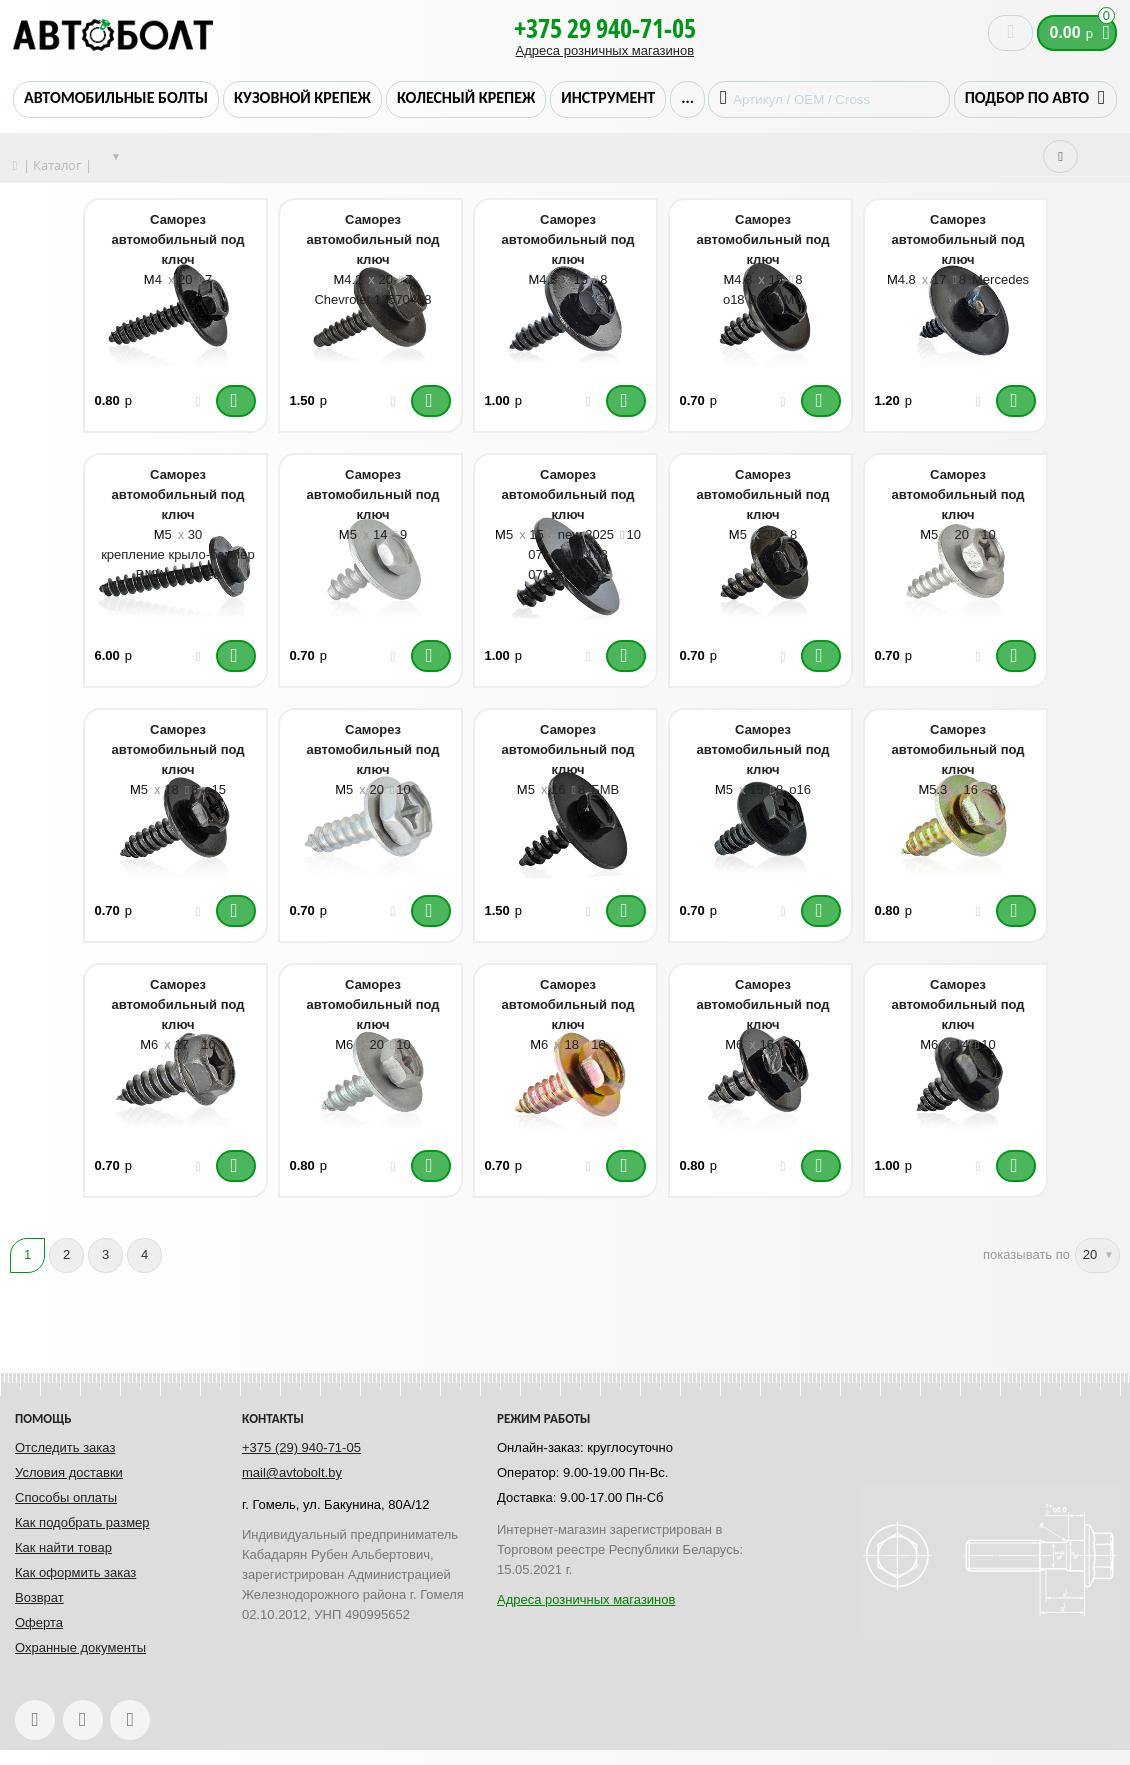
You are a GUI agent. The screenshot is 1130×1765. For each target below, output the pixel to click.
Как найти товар (63, 1547)
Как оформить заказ (75, 1572)
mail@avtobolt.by (292, 1472)
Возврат (39, 1597)
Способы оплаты (66, 1497)
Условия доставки (69, 1472)
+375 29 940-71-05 (605, 28)
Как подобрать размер (82, 1522)
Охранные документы (80, 1647)
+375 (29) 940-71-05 (301, 1447)
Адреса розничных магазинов (605, 50)
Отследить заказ (65, 1447)
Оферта (39, 1622)
